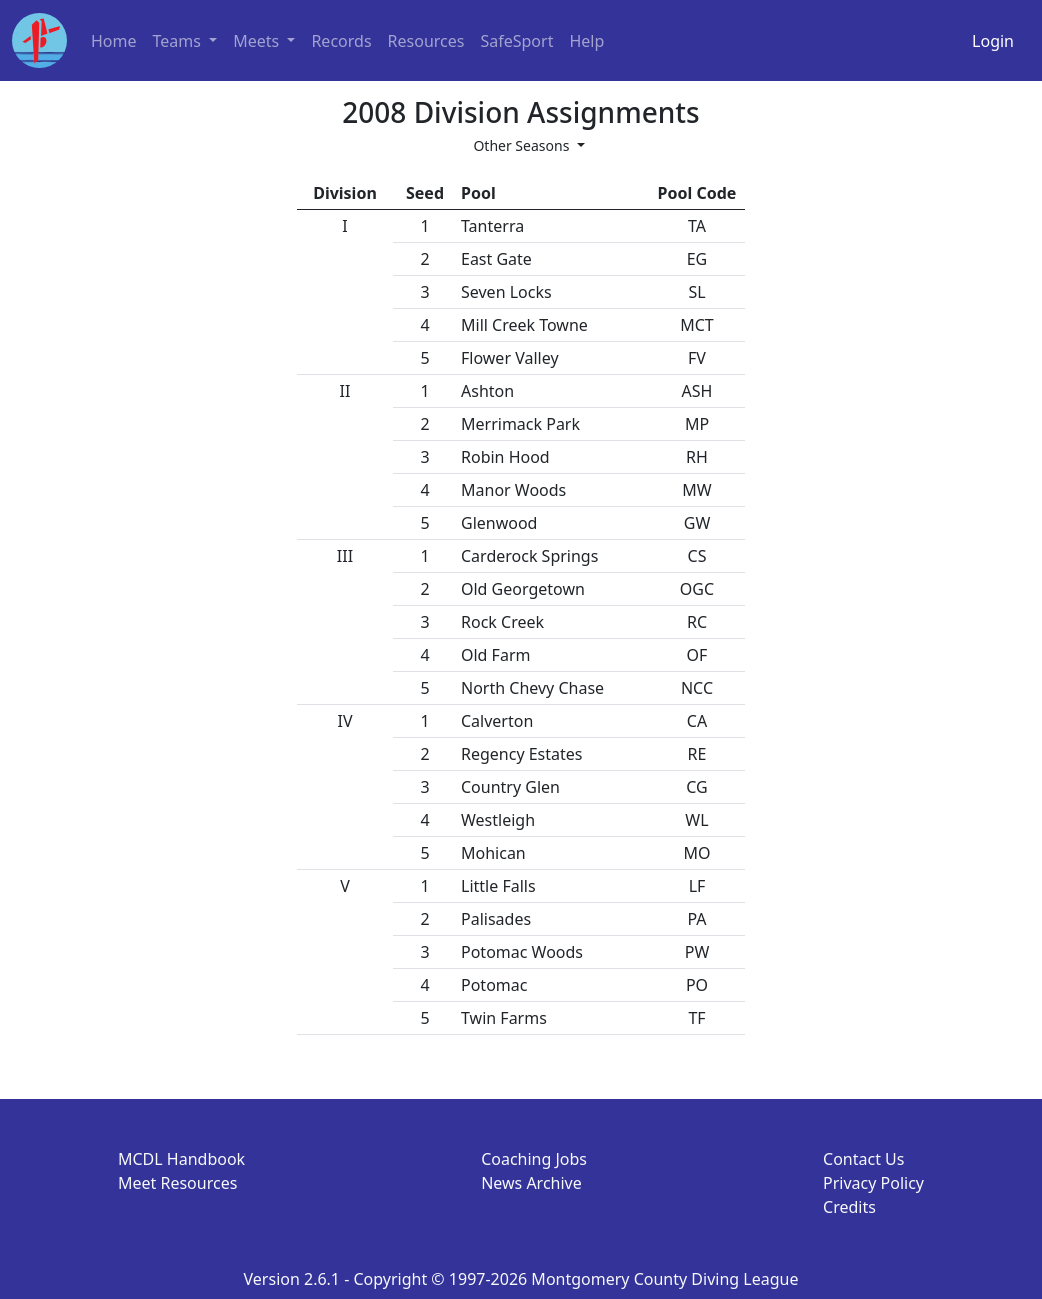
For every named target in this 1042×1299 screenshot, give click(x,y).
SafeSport (516, 41)
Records (341, 41)
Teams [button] (179, 41)
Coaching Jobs (534, 1159)
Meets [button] (258, 41)
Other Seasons (523, 145)
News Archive (531, 1183)
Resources (426, 41)
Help (586, 41)
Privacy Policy (873, 1183)
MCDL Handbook (181, 1159)
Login (993, 41)
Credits (849, 1207)
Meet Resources (177, 1183)
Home (114, 41)
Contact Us (863, 1159)
